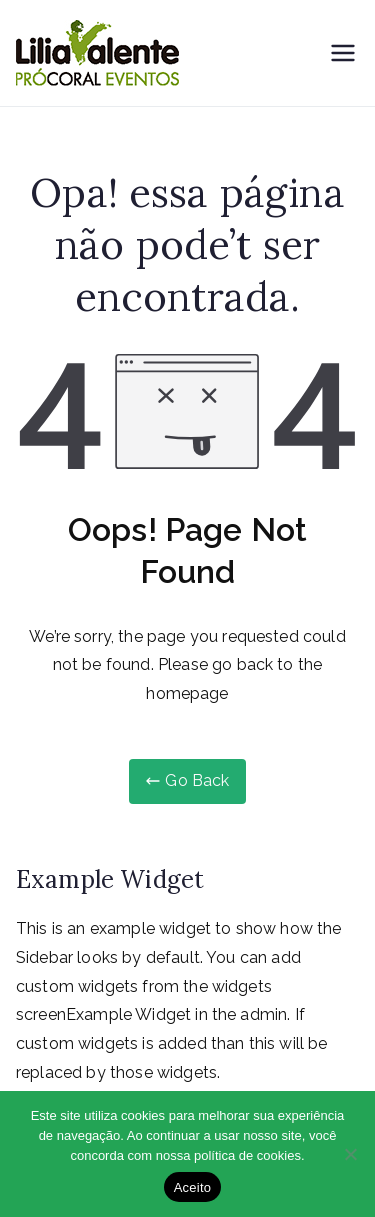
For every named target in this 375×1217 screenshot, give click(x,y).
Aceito (193, 1187)
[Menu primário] (343, 53)
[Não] (350, 1154)
